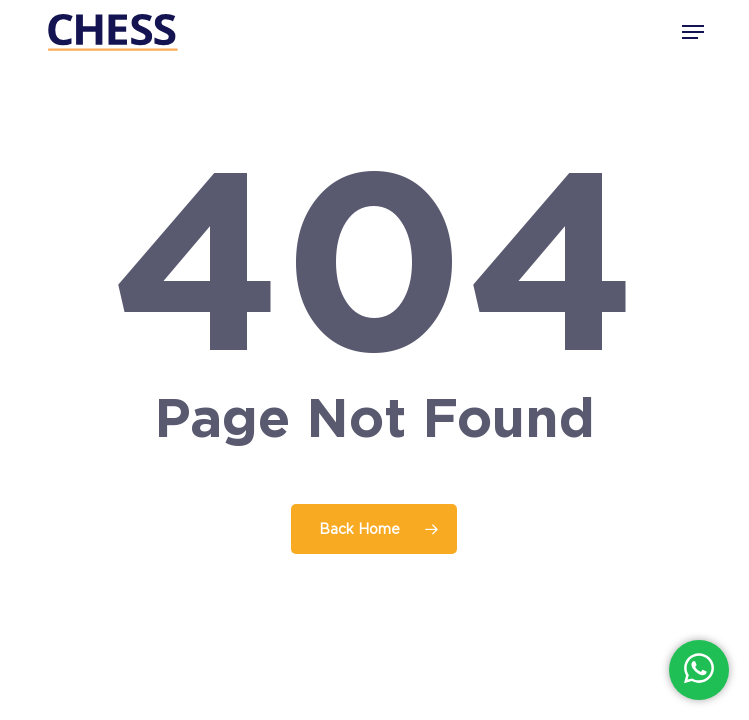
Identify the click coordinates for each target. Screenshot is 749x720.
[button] (693, 32)
